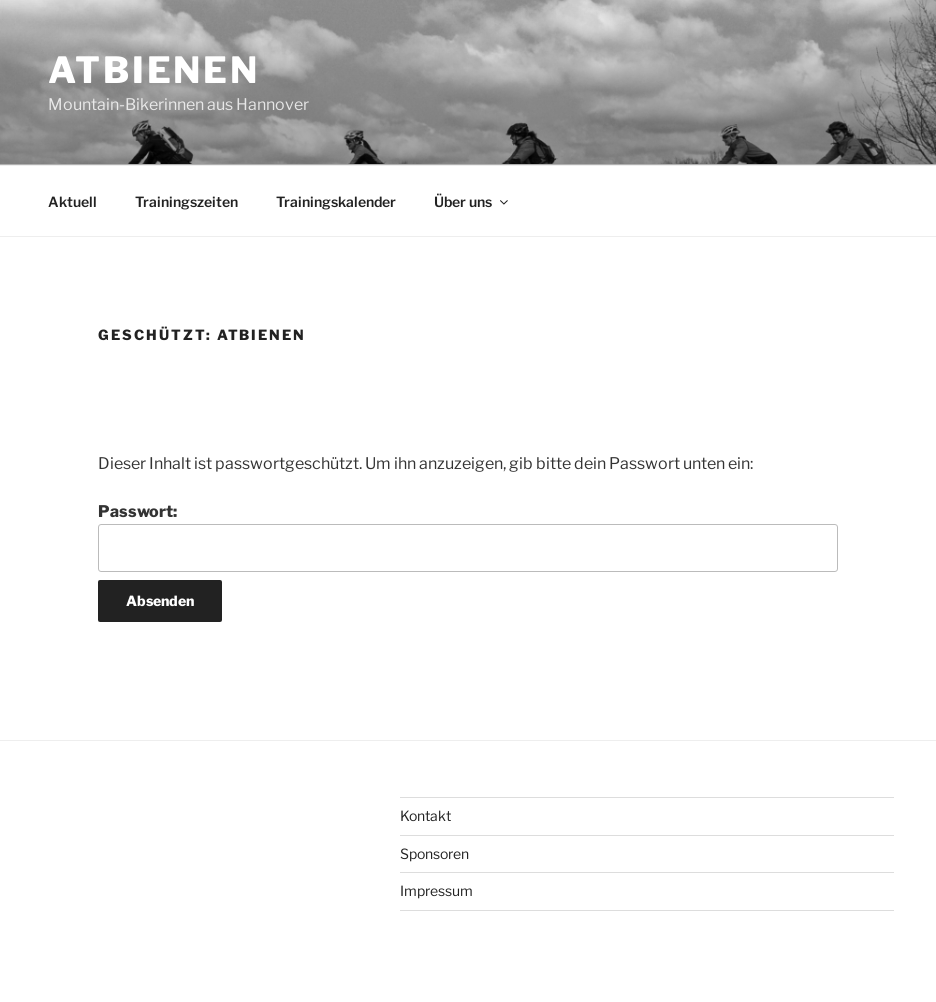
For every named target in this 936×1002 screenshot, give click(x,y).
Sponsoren (434, 853)
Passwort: (468, 537)
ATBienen (154, 70)
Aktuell (72, 201)
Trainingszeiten (186, 201)
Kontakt (425, 815)
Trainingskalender (336, 201)
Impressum (436, 890)
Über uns (472, 201)
